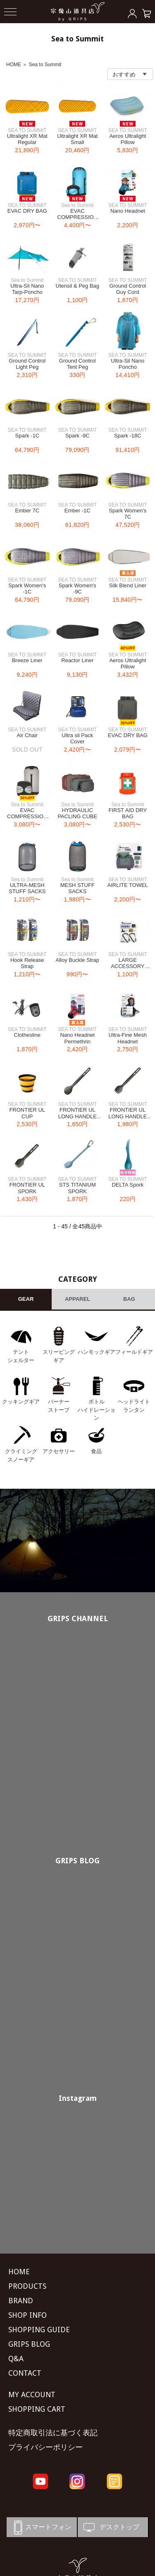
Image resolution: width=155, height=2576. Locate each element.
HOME (13, 64)
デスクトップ (110, 2527)
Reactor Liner (77, 660)
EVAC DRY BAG (27, 211)
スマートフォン (41, 2527)
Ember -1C (77, 510)
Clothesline (27, 1035)
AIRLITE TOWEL (127, 885)
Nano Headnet (127, 211)
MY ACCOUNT (31, 2394)
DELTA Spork (127, 1185)
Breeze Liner (27, 660)
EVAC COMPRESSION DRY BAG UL (77, 217)
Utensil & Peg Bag (78, 286)
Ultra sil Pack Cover (77, 738)
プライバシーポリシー (45, 2447)
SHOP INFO (27, 2315)
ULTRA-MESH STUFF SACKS (27, 888)
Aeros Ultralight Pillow (127, 139)
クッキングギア (21, 1402)
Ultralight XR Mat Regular (27, 139)
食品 (96, 1451)
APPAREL (77, 1299)
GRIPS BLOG (77, 1860)
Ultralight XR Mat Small (77, 139)
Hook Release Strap (27, 963)
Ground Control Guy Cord (127, 289)
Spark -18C (127, 436)
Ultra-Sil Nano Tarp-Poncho (27, 289)
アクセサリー (59, 1451)
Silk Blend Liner (127, 585)
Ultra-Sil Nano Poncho (127, 364)
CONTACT (24, 2373)
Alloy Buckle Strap (78, 960)
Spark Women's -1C (27, 588)
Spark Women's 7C (127, 513)
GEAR (26, 1299)
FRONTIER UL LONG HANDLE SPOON (77, 1116)
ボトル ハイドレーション (96, 1410)
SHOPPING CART (36, 2409)
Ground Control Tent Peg (77, 364)
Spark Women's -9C (77, 588)
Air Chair (27, 735)
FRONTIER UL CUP (27, 1113)
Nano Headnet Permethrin (77, 1038)
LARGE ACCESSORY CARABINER (127, 966)
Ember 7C (27, 510)
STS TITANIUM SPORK (77, 1188)
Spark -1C (27, 436)
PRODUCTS (27, 2286)
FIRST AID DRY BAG (127, 813)
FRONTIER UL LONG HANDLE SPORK (127, 1116)
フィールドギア (134, 1352)
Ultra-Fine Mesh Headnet (128, 1038)
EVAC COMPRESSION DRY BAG (27, 816)
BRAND (20, 2300)
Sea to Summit (45, 64)
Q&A (16, 2358)
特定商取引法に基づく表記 (53, 2432)
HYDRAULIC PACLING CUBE (77, 813)
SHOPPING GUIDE (39, 2329)
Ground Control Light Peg (27, 364)
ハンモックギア (96, 1352)
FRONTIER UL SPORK (27, 1188)
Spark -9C (77, 436)
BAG (129, 1299)
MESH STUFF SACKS (77, 888)
